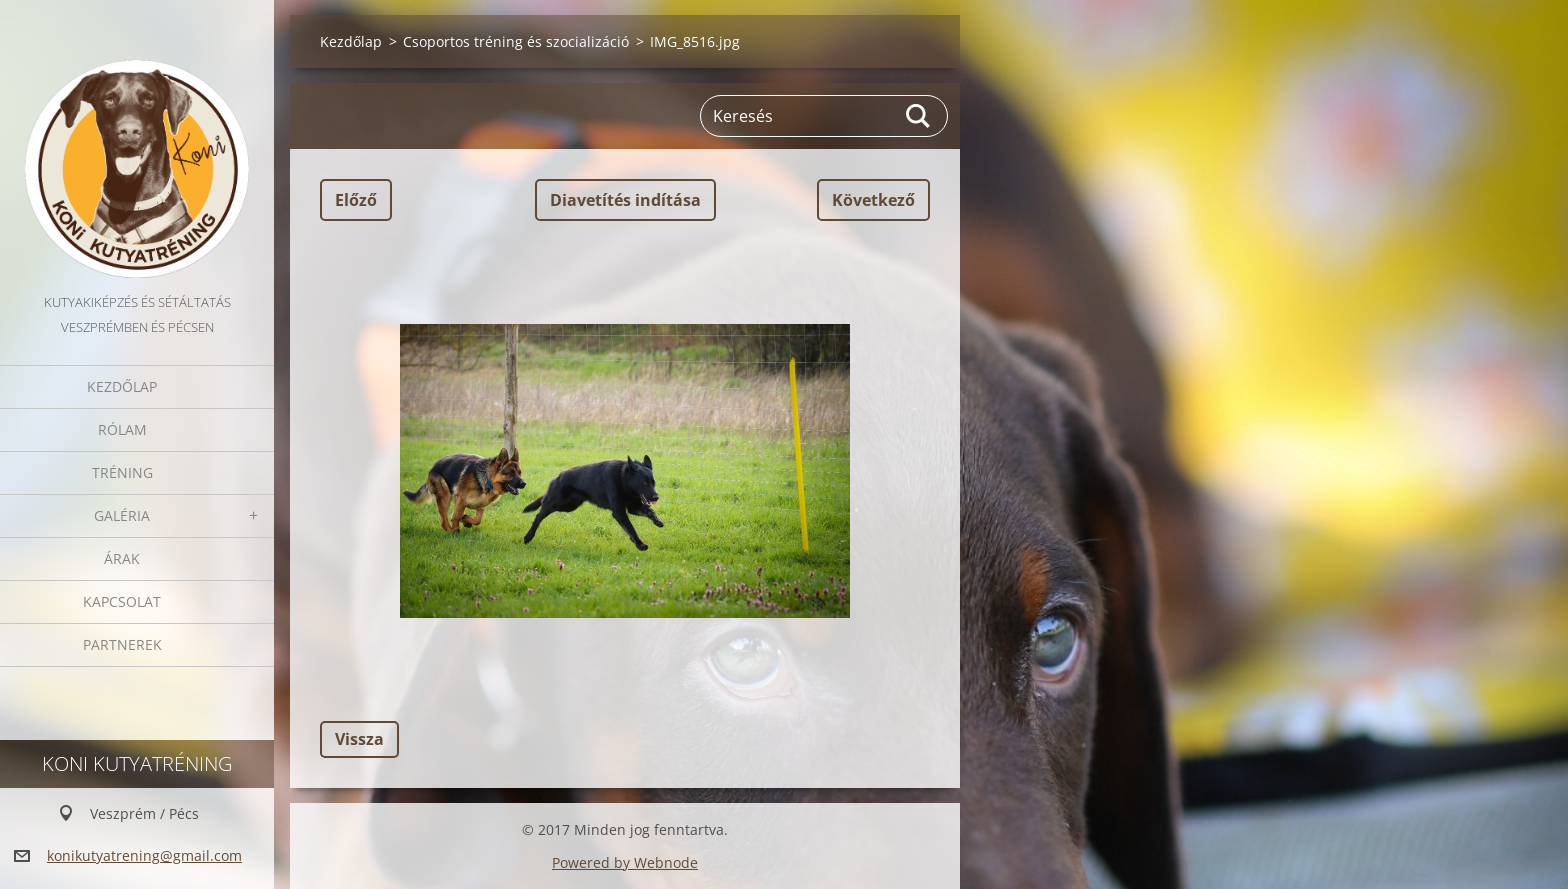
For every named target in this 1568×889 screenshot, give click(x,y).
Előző (356, 200)
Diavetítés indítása (625, 200)
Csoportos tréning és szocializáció (516, 41)
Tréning (122, 472)
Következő (873, 200)
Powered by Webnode (625, 862)
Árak (122, 558)
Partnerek (122, 644)
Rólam (122, 429)
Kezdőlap (122, 386)
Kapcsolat (122, 601)
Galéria (122, 515)
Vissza (359, 739)
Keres (919, 116)
